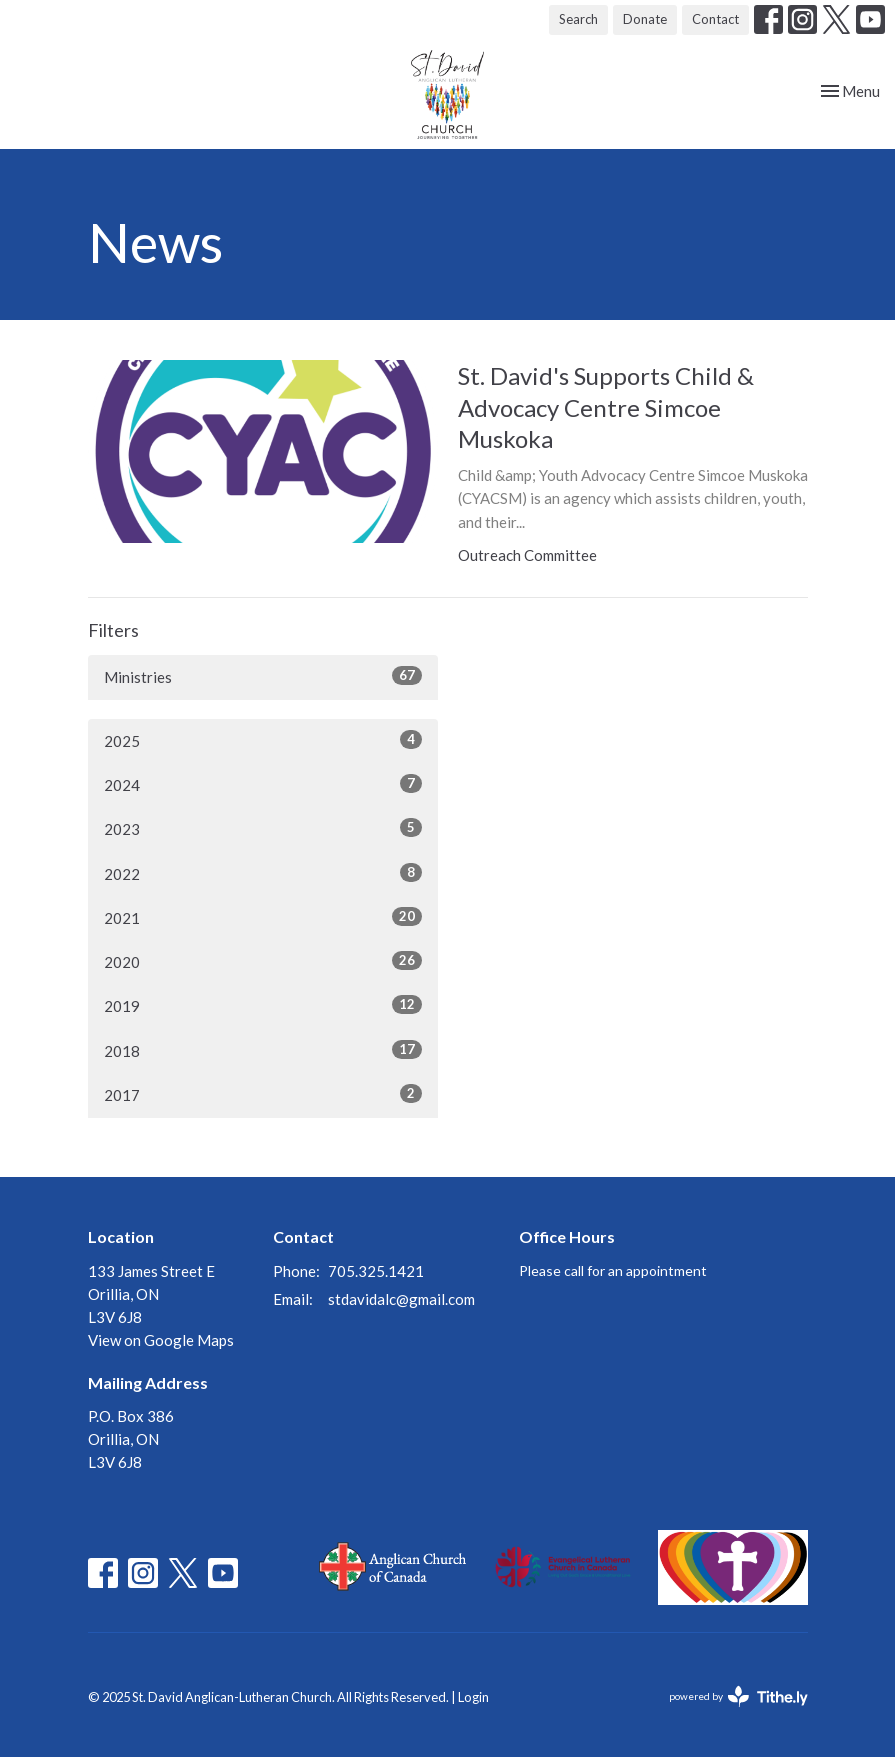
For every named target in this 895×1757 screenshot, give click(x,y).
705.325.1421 (376, 1271)
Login (473, 1697)
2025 (263, 740)
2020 (263, 961)
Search (578, 19)
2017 (263, 1094)
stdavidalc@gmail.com (401, 1299)
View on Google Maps (161, 1340)
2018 (263, 1050)
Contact (715, 19)
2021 (263, 917)
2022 (263, 873)
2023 (263, 828)
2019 (263, 1005)
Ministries (263, 676)
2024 (263, 784)
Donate (645, 19)
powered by (738, 1696)
